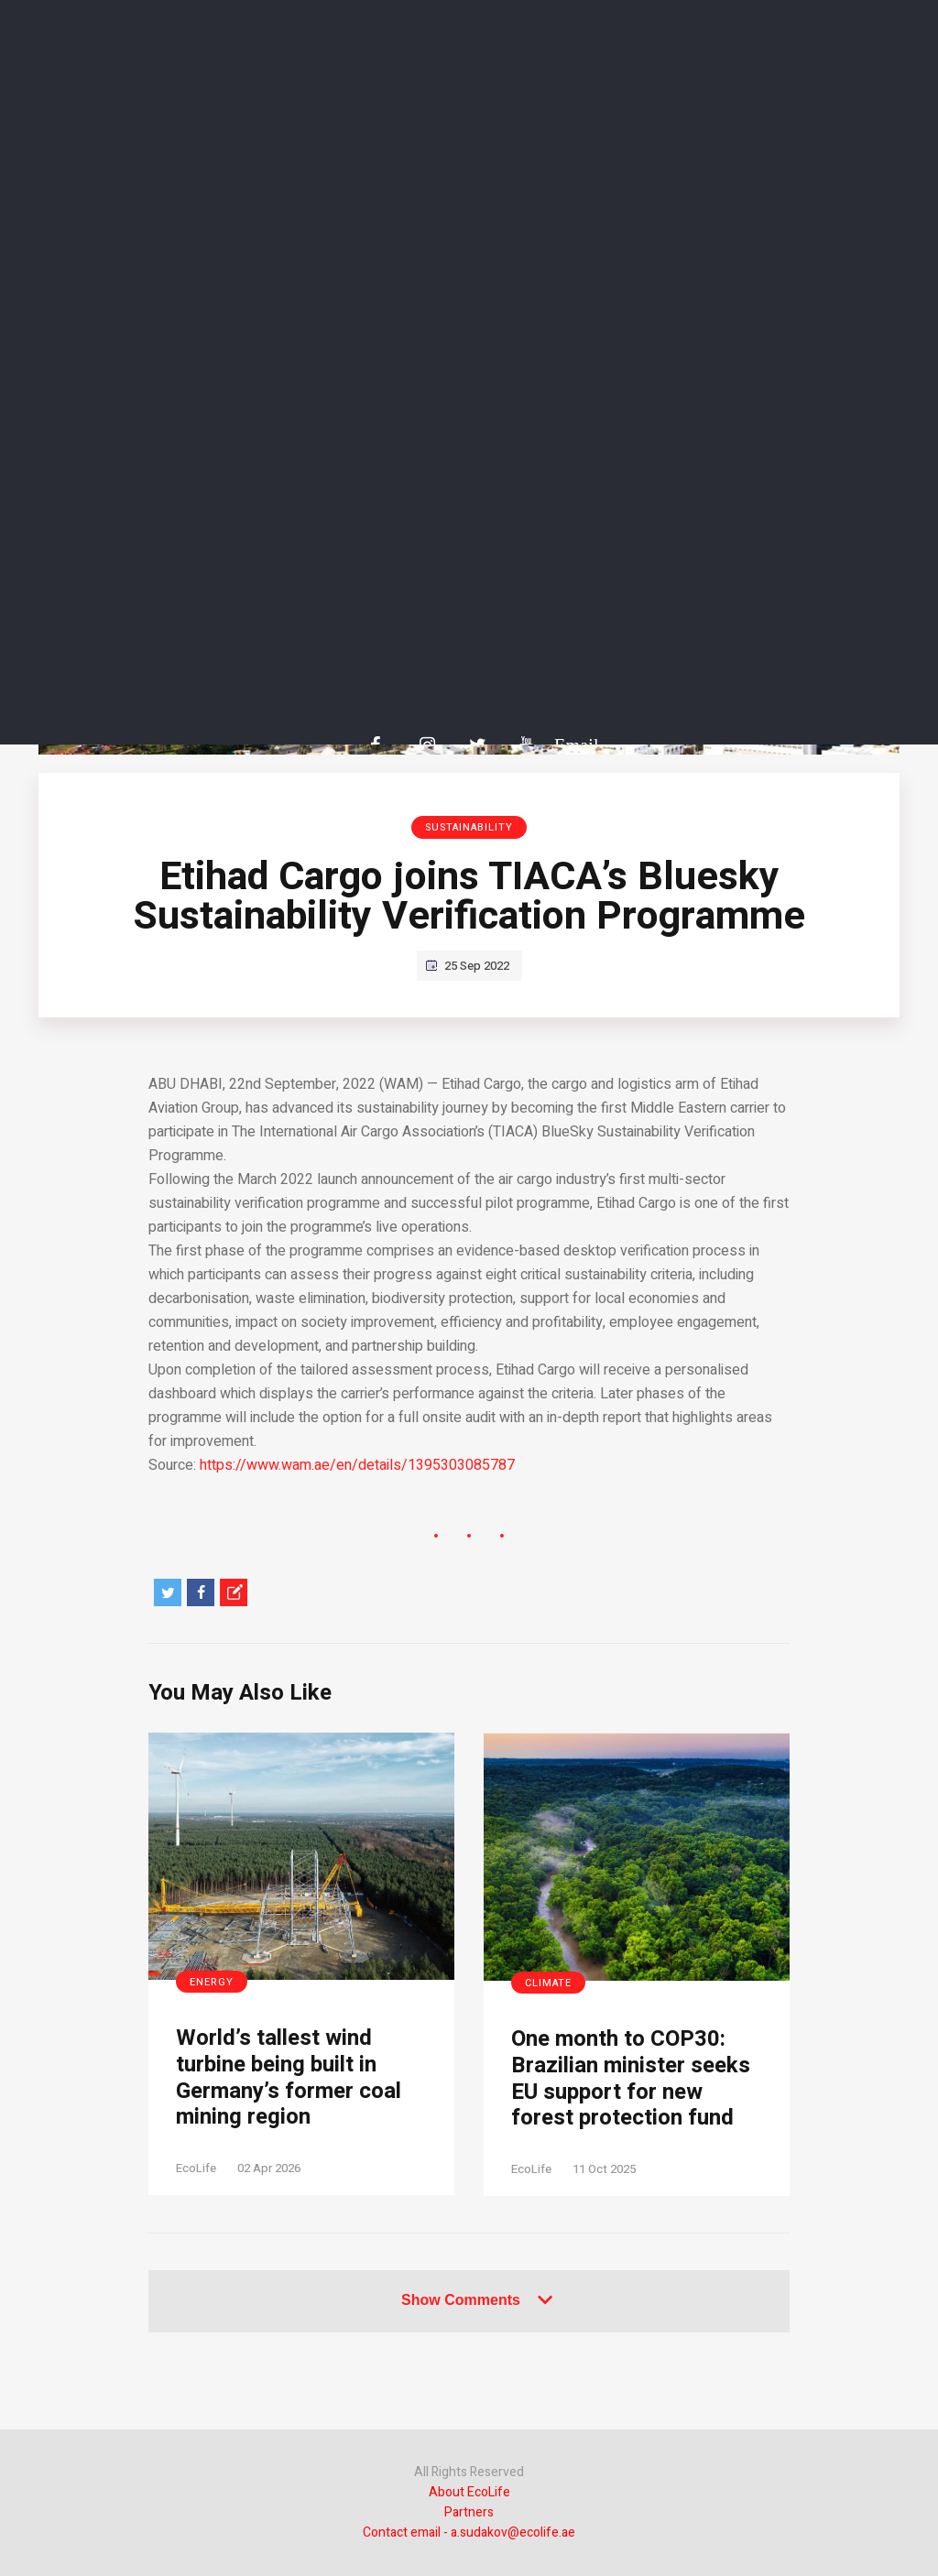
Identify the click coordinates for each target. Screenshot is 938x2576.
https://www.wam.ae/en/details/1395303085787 (357, 1465)
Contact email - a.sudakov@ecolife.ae (469, 2532)
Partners (469, 2512)
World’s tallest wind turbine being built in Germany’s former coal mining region (288, 2078)
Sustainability (469, 827)
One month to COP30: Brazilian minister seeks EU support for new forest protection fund (630, 2079)
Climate (548, 1983)
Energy (212, 1982)
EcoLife (196, 2168)
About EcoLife (469, 2492)
